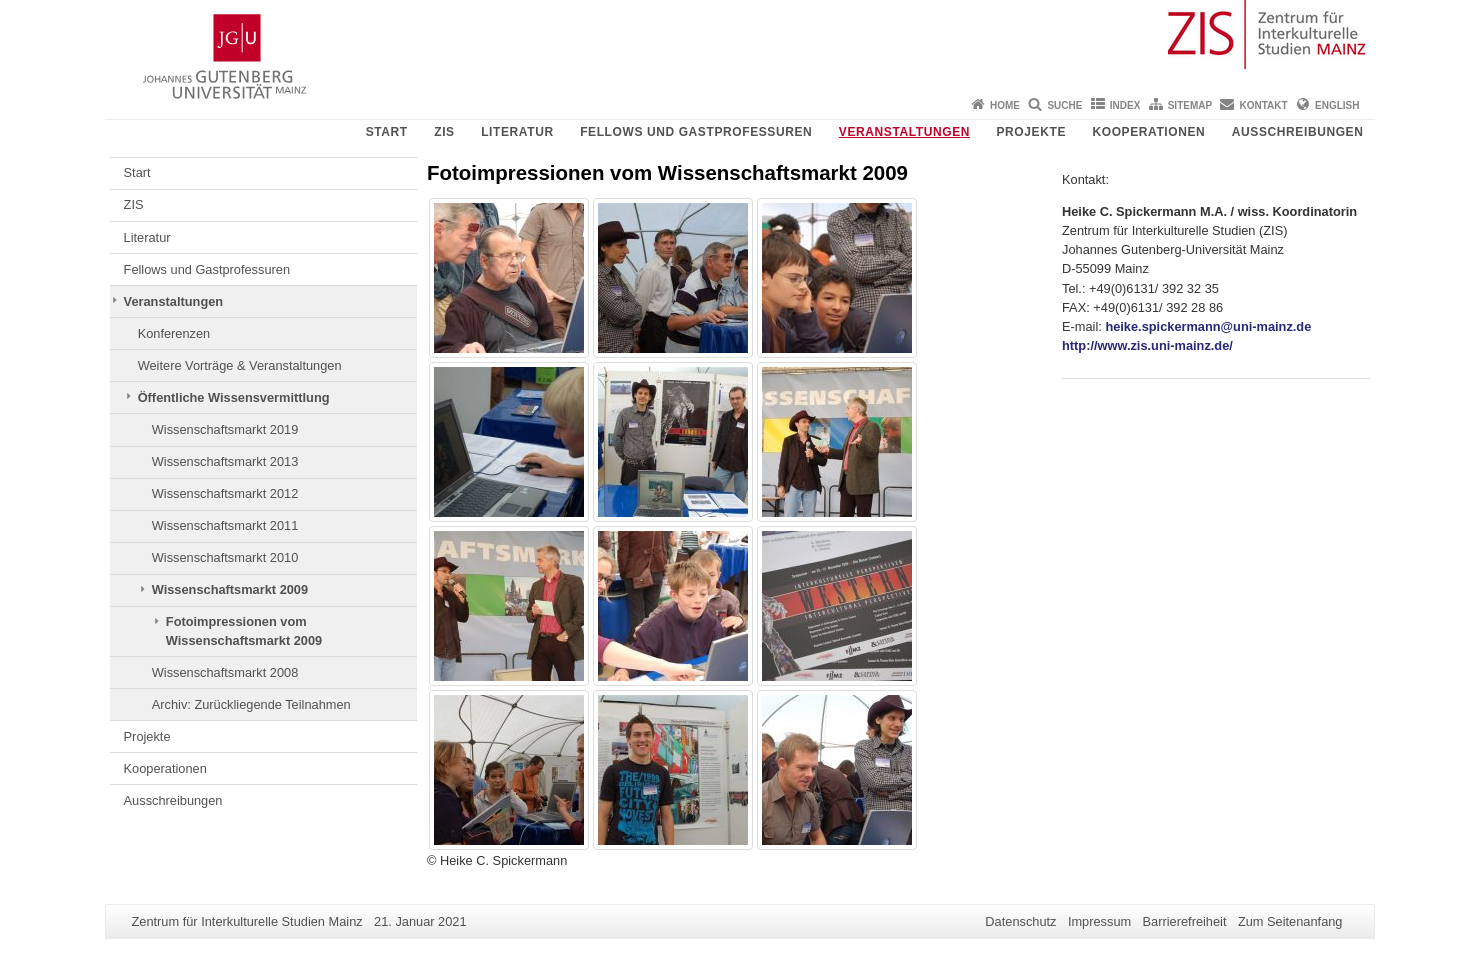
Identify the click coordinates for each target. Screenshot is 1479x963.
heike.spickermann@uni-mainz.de (1208, 326)
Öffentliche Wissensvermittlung (234, 397)
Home (1005, 105)
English (1337, 105)
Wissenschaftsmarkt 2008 (225, 672)
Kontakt (1264, 105)
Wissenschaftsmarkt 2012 (225, 493)
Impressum (1099, 921)
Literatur (517, 132)
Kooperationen (1148, 132)
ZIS (444, 132)
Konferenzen (174, 333)
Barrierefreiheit (1185, 921)
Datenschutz (1020, 921)
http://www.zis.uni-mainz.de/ (1147, 345)
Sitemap (1190, 105)
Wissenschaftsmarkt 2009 (230, 589)
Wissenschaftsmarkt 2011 (225, 525)
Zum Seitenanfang (1290, 921)
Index (1125, 105)
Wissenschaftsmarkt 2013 (225, 461)
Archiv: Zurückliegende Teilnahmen (251, 704)
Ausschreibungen (1298, 132)
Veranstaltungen (904, 132)
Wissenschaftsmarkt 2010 (225, 557)
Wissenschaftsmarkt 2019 (225, 429)
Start (387, 132)
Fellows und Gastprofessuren (696, 132)
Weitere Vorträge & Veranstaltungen (240, 365)
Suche (1064, 105)
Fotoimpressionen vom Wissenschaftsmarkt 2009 (244, 630)
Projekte (1031, 132)
